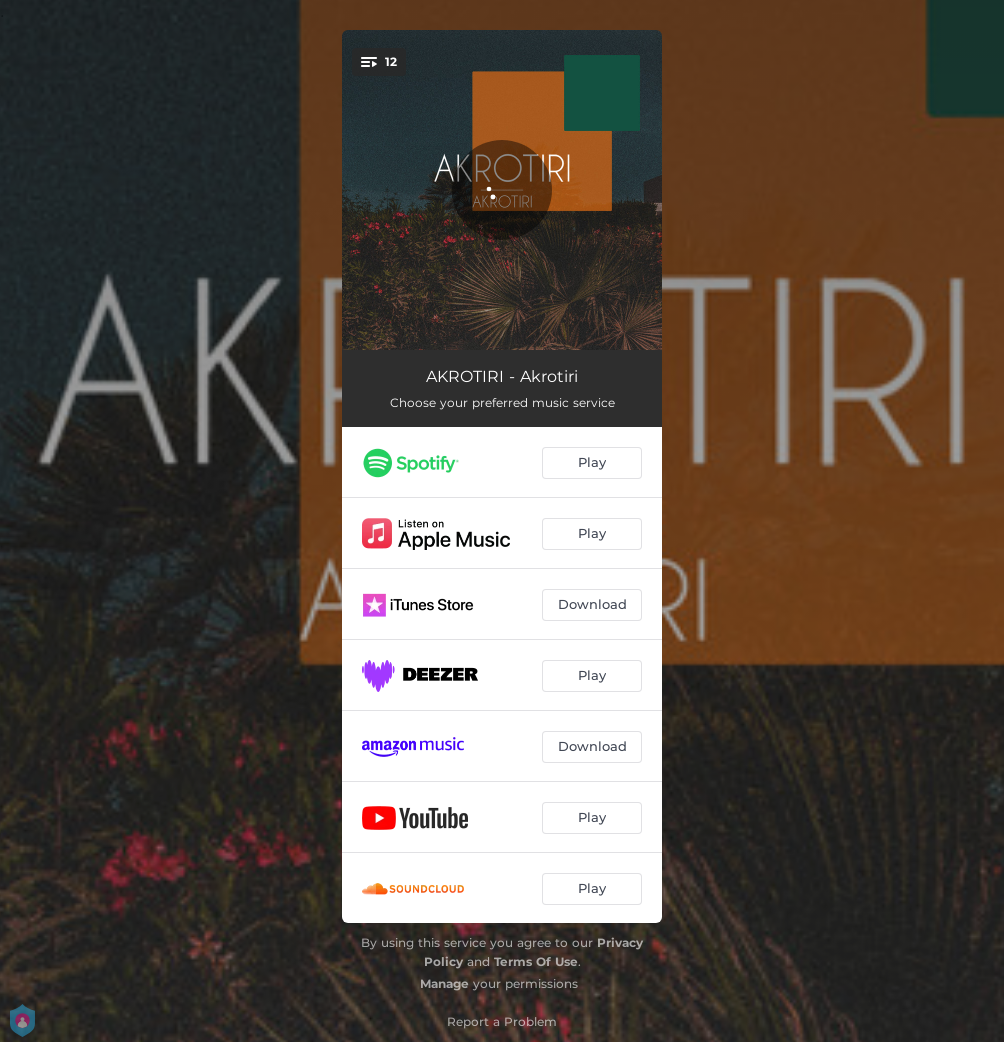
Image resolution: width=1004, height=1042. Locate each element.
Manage (444, 983)
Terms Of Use (536, 961)
